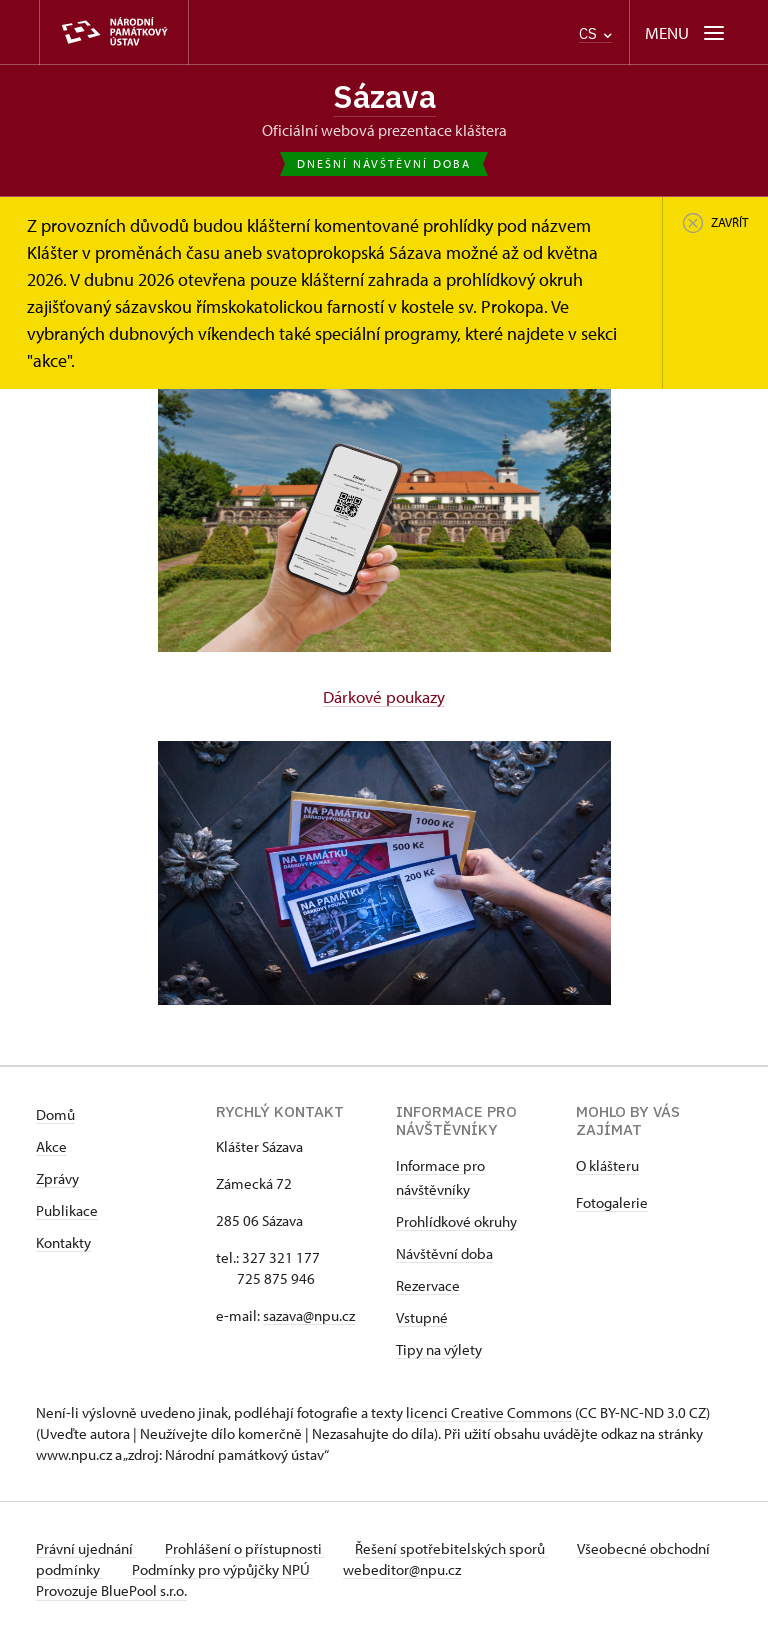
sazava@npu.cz (309, 1314)
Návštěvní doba (444, 1252)
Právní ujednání (86, 1547)
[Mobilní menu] (686, 32)
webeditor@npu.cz (470, 1568)
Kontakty (63, 1241)
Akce (51, 1145)
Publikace (67, 1209)
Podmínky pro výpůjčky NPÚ (288, 1568)
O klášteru (607, 1164)
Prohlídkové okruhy (456, 1220)
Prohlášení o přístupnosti (248, 1547)
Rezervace (428, 1284)
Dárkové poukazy (384, 696)
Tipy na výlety (439, 1348)
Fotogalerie (612, 1201)
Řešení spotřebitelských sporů (456, 1547)
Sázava (384, 97)
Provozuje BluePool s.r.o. (111, 1589)
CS (595, 33)
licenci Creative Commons (489, 1411)
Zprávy (57, 1177)
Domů (55, 1113)
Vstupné (422, 1316)
